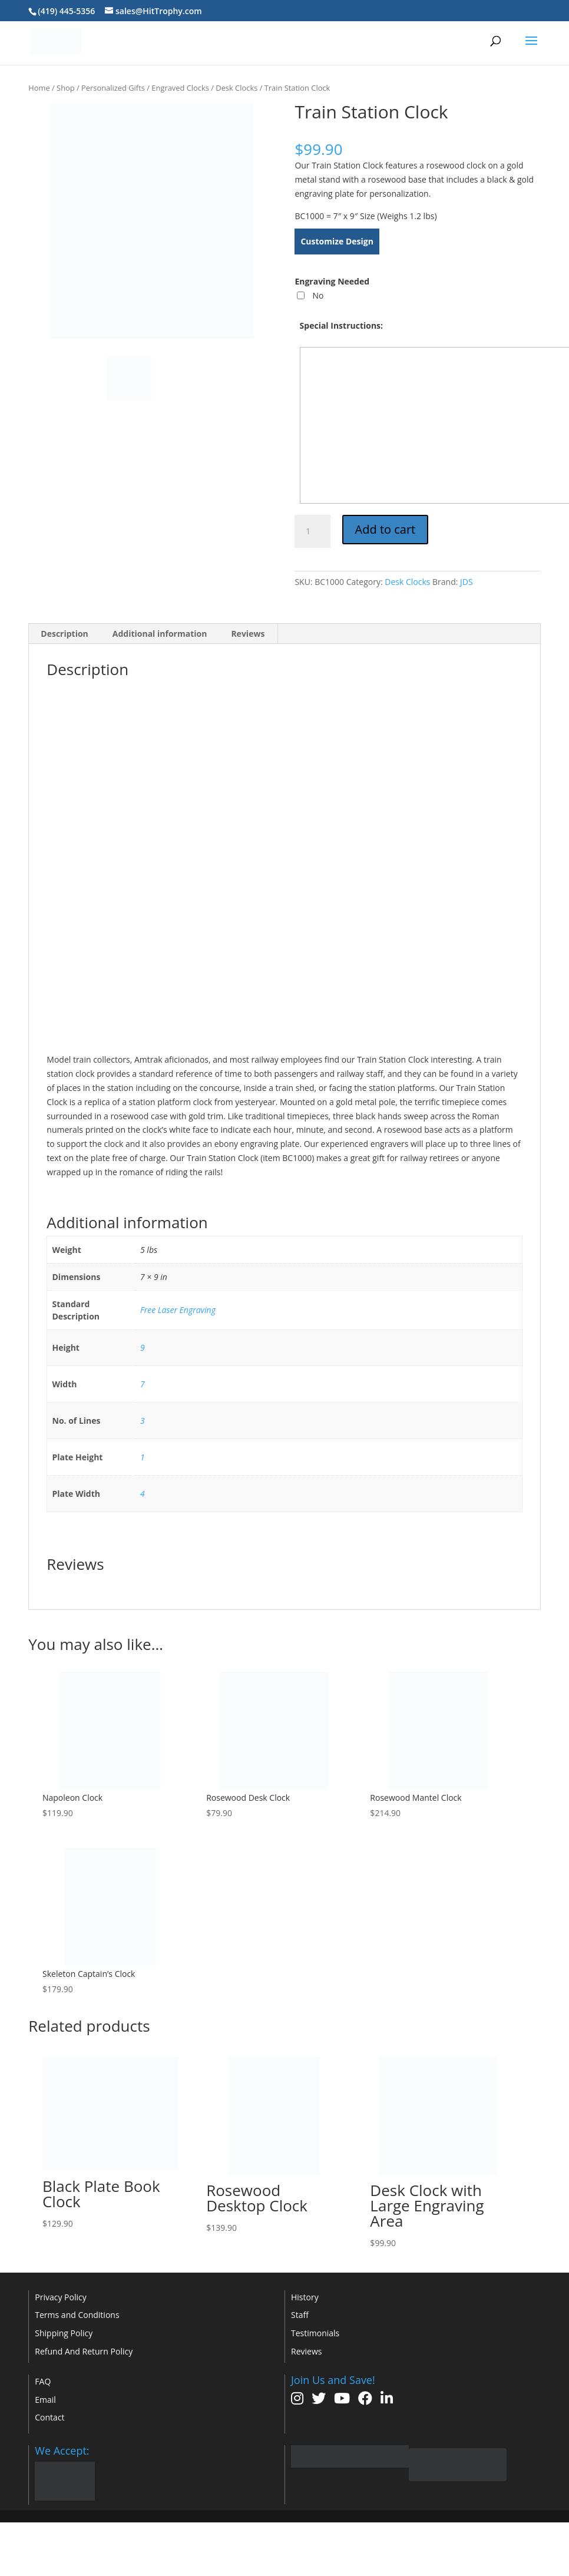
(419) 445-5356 (66, 10)
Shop (66, 87)
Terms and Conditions (77, 2314)
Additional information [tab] (160, 633)
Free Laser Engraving (178, 1309)
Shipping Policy (63, 2333)
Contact (49, 2417)
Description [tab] (64, 633)
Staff (300, 2314)
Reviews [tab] (247, 633)
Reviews (306, 2351)
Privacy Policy (60, 2297)
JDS (466, 581)
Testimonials (315, 2333)
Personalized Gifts (113, 87)
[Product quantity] (312, 531)
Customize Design (336, 241)
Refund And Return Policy (84, 2351)
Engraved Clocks (180, 87)
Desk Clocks (236, 87)
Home (38, 87)
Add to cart (385, 529)
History (305, 2297)
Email (45, 2399)
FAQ (43, 2381)
